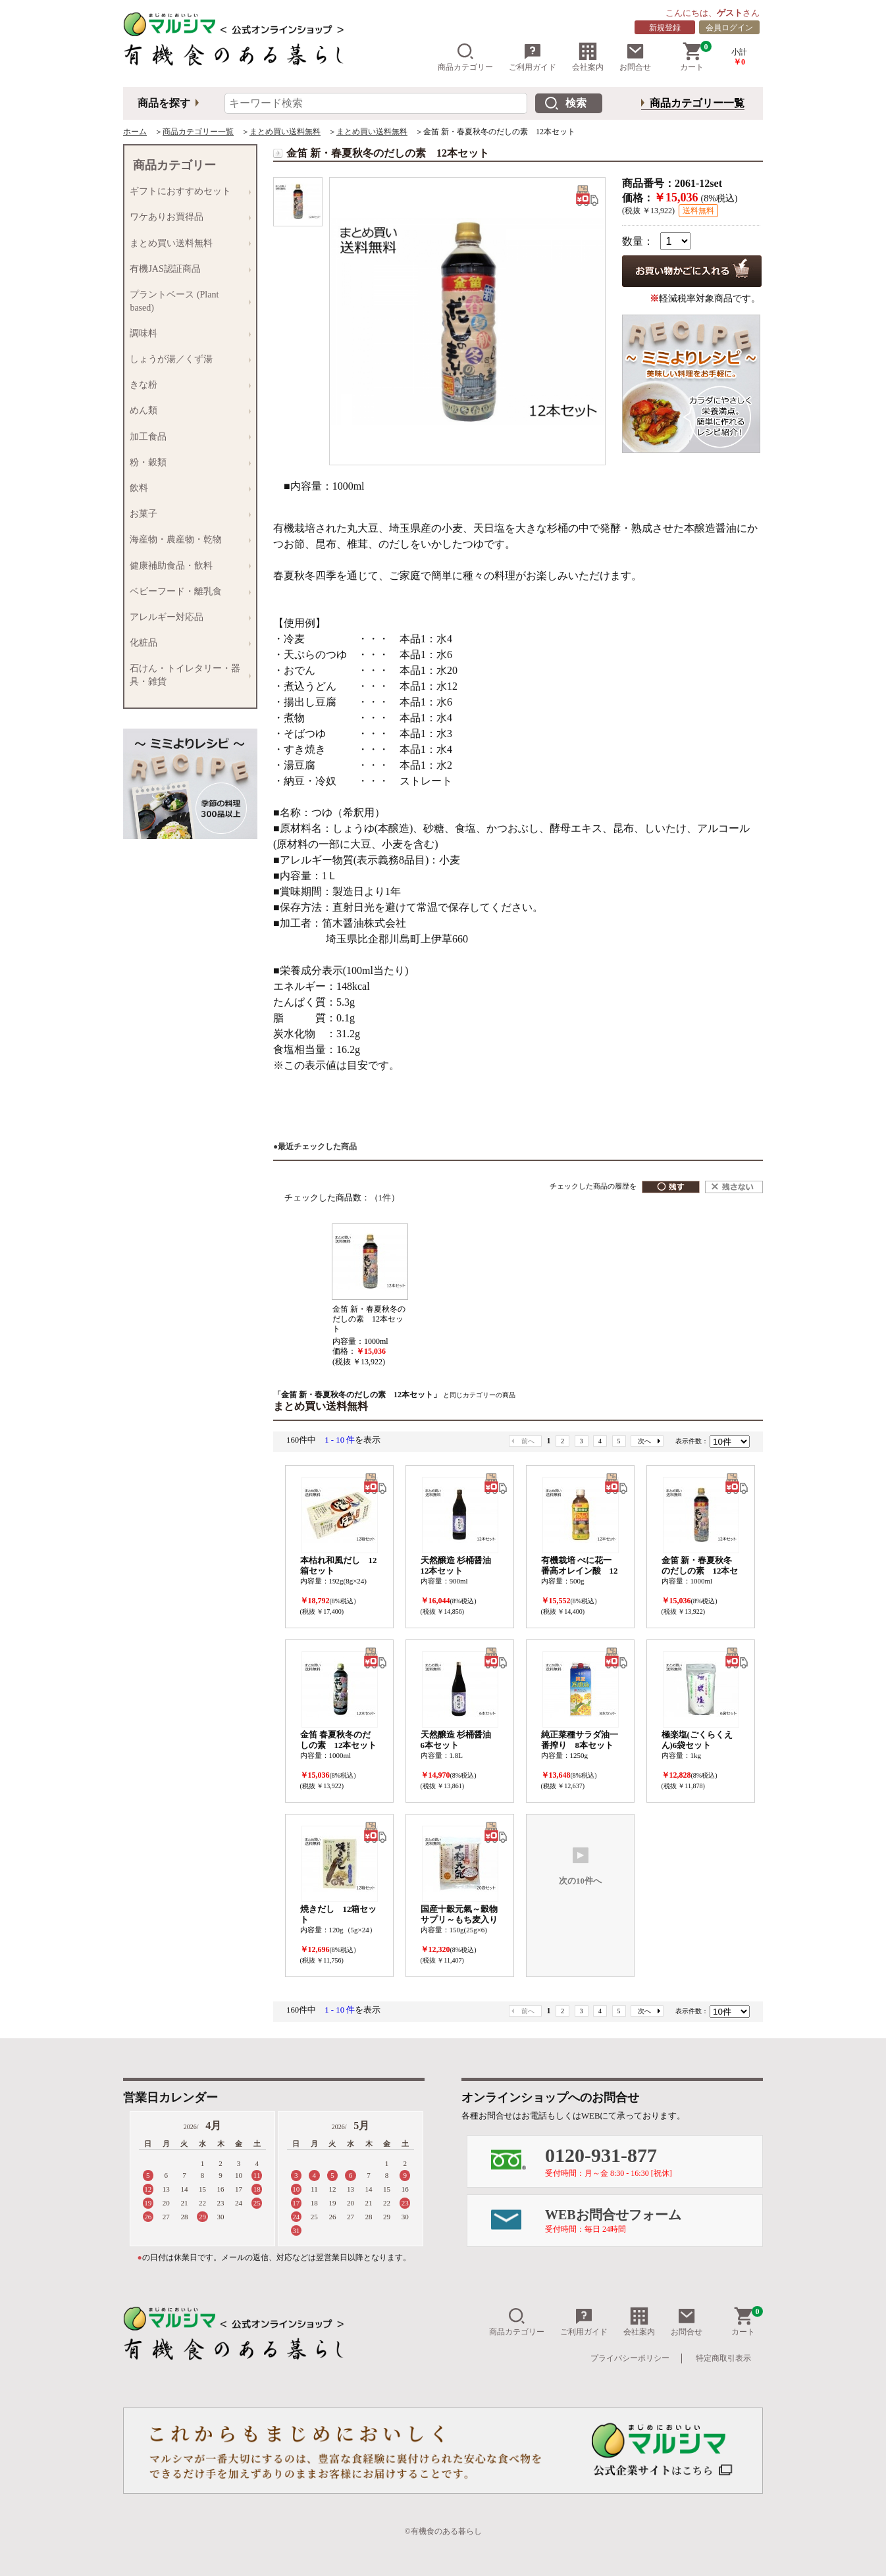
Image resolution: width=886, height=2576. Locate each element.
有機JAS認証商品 (186, 268)
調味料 (186, 333)
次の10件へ (580, 1866)
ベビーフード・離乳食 (186, 591)
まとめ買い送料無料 (285, 131)
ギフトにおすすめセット (186, 191)
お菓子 (186, 514)
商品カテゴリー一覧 (697, 103)
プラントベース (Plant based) (186, 300)
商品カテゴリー (465, 57)
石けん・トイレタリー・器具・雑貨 (186, 674)
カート (696, 57)
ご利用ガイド (532, 57)
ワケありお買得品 (186, 217)
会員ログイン (729, 27)
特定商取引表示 (723, 2358)
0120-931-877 (653, 2161)
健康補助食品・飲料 (186, 565)
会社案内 (588, 57)
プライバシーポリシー (629, 2358)
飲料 (186, 488)
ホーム (135, 131)
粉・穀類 (186, 462)
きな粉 (186, 385)
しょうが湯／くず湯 (186, 359)
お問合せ (635, 57)
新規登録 (665, 27)
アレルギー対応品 (186, 617)
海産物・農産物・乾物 (186, 540)
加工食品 (186, 436)
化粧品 (186, 642)
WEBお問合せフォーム (653, 2220)
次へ (644, 1441)
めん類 (186, 411)
